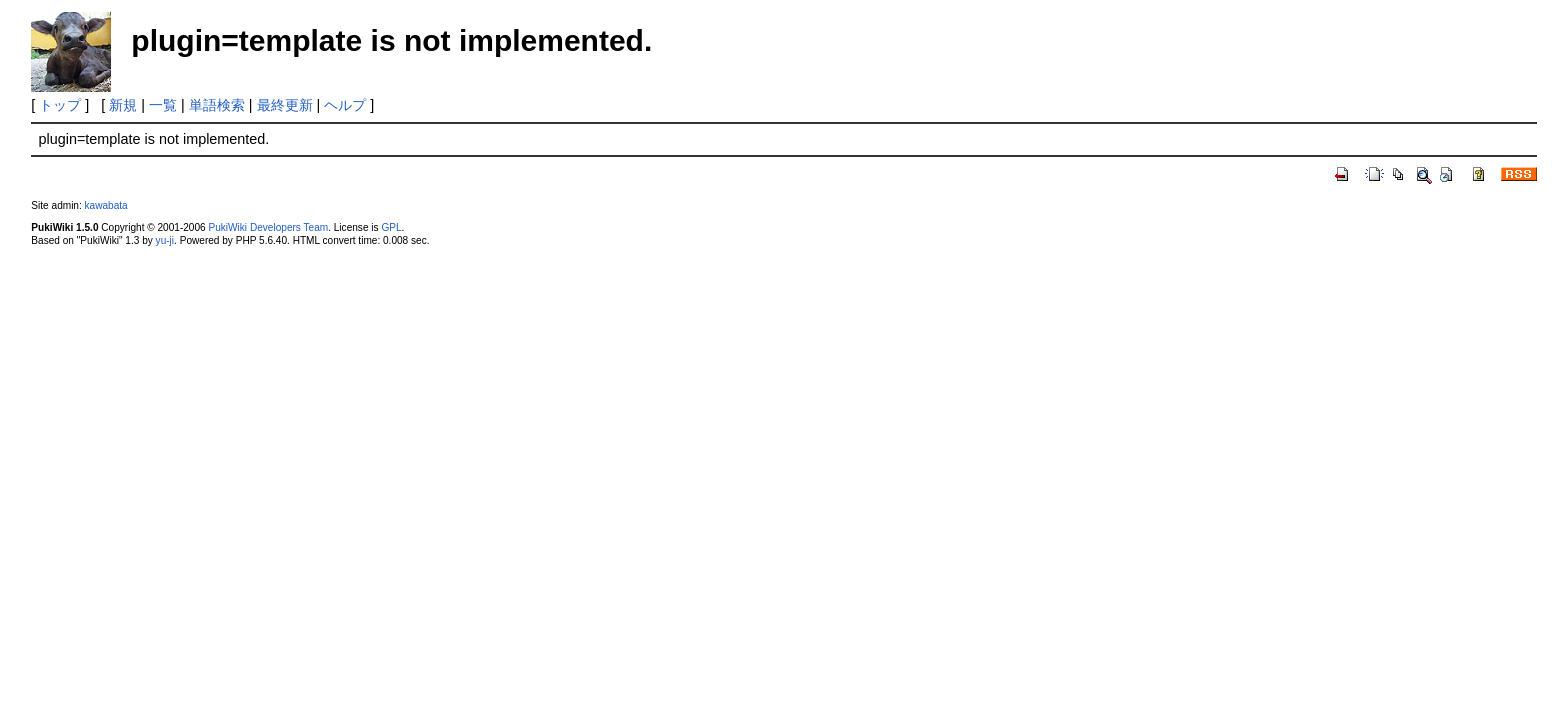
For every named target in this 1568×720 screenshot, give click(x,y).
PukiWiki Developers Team (268, 227)
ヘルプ (345, 105)
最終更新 (285, 105)
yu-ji (165, 240)
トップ (60, 105)
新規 (123, 105)
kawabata (106, 205)
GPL (391, 227)
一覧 (163, 105)
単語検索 (217, 105)
